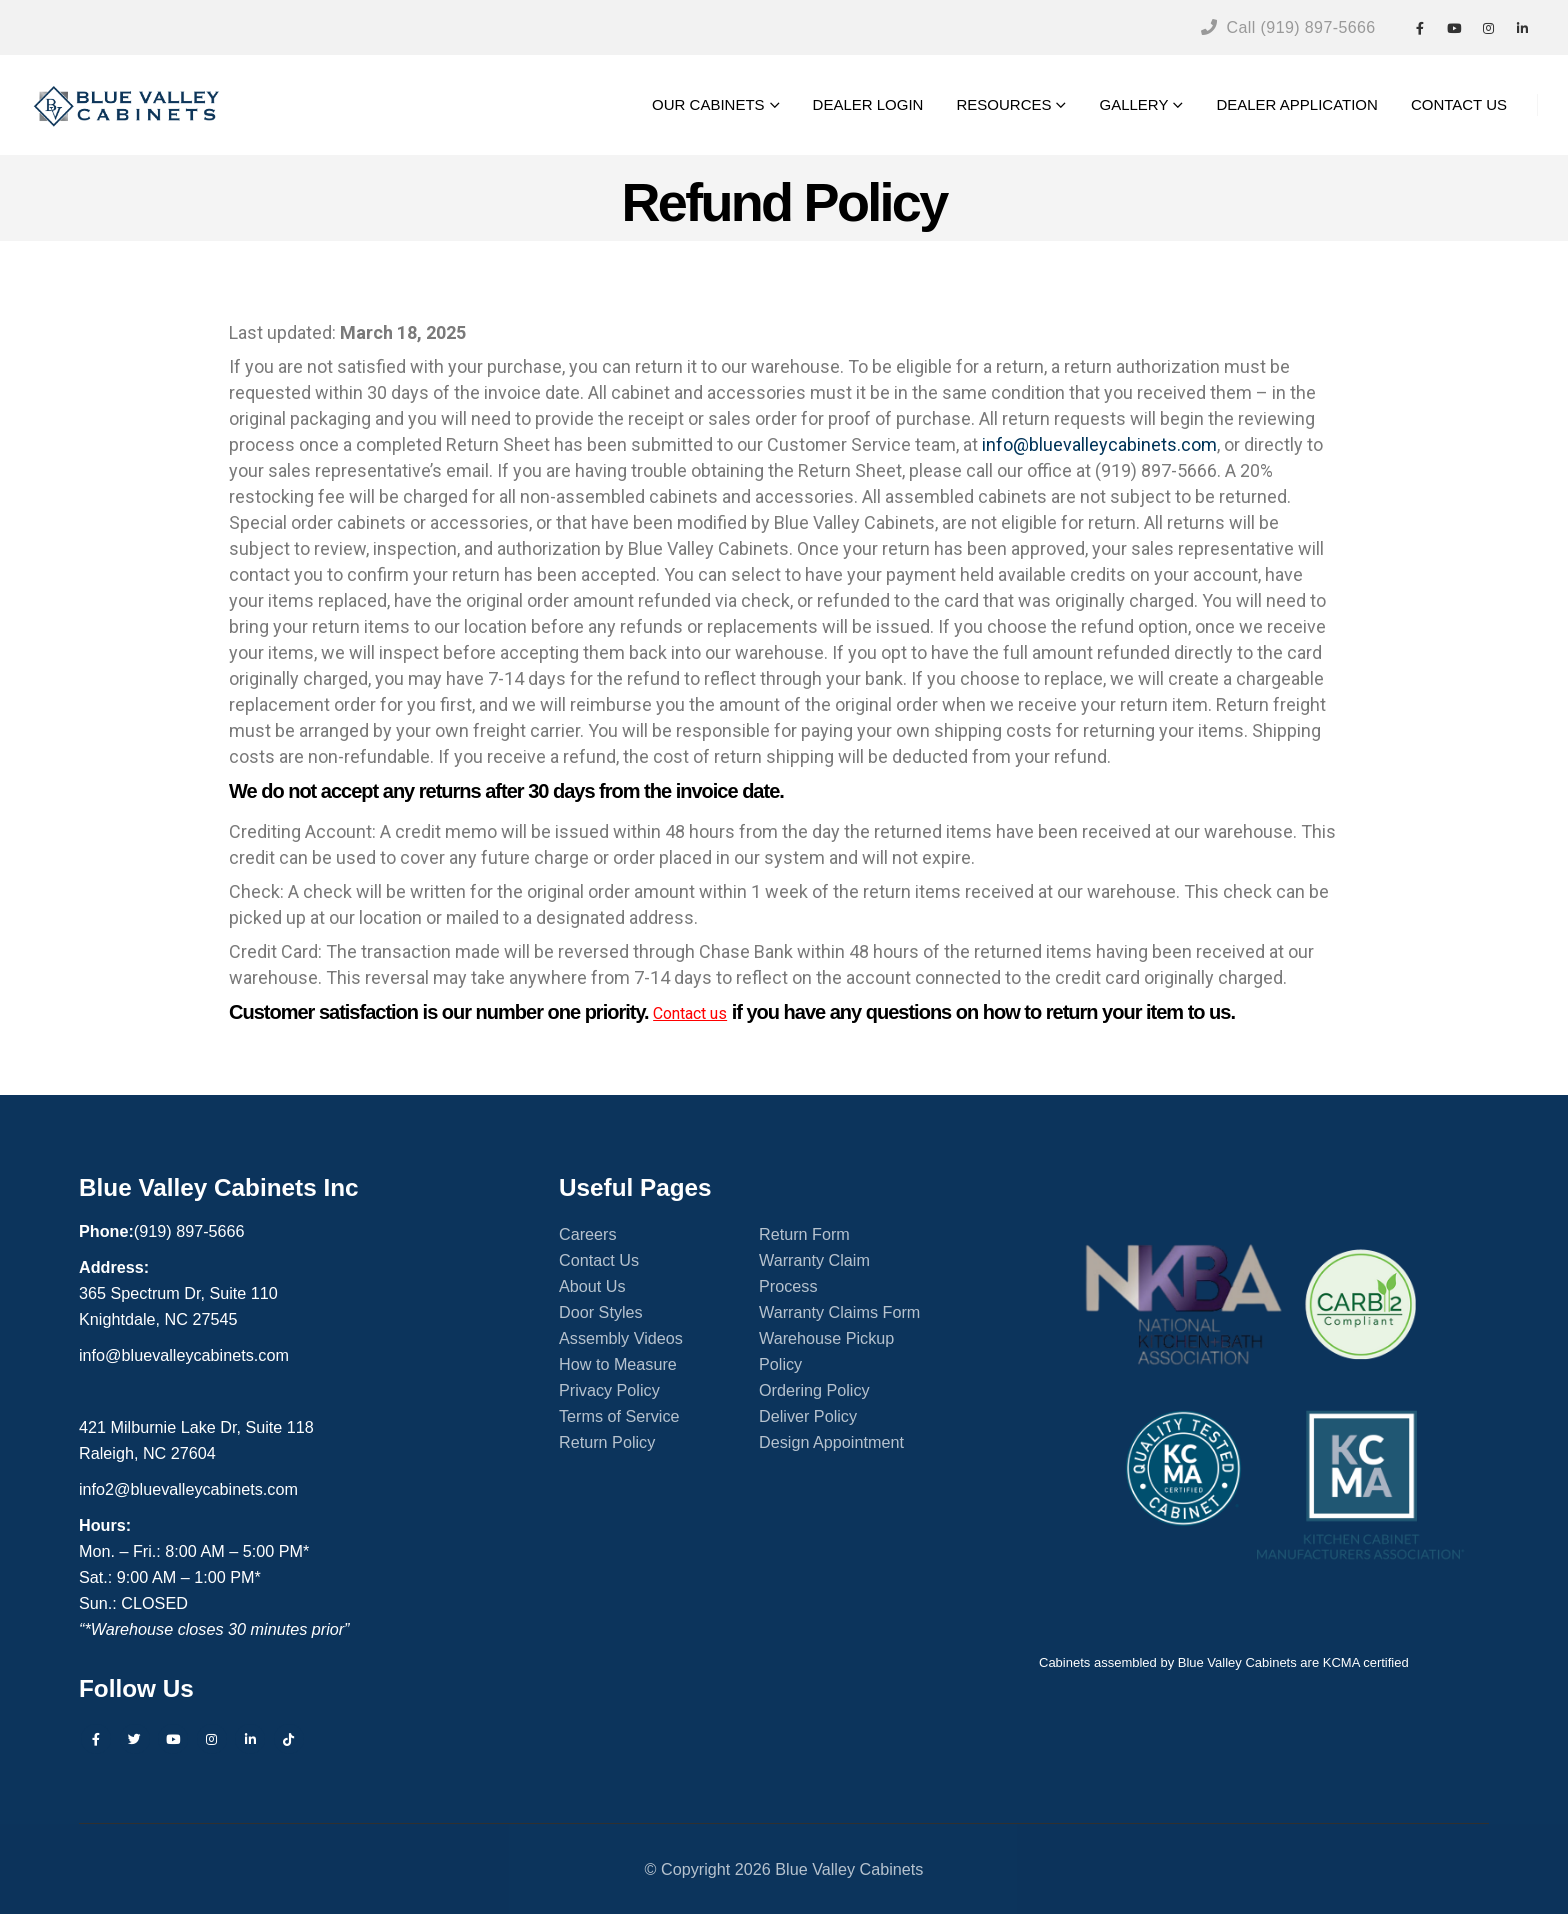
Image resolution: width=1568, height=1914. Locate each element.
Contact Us (599, 1260)
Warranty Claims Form (839, 1312)
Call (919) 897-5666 (1288, 27)
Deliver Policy (808, 1416)
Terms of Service (619, 1416)
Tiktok (289, 1739)
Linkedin (250, 1739)
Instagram (212, 1739)
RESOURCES (1003, 104)
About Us (592, 1286)
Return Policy (607, 1442)
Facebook (96, 1739)
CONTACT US (1459, 104)
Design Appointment (831, 1442)
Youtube (173, 1739)
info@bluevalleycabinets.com (1099, 444)
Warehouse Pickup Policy (826, 1351)
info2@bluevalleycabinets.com (188, 1489)
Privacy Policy (609, 1390)
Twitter (135, 1739)
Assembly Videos (621, 1338)
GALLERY (1133, 104)
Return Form (804, 1234)
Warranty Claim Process (814, 1273)
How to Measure (618, 1364)
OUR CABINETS (708, 104)
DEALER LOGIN (868, 104)
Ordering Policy (814, 1390)
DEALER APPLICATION (1296, 104)
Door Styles (601, 1312)
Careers (588, 1234)
